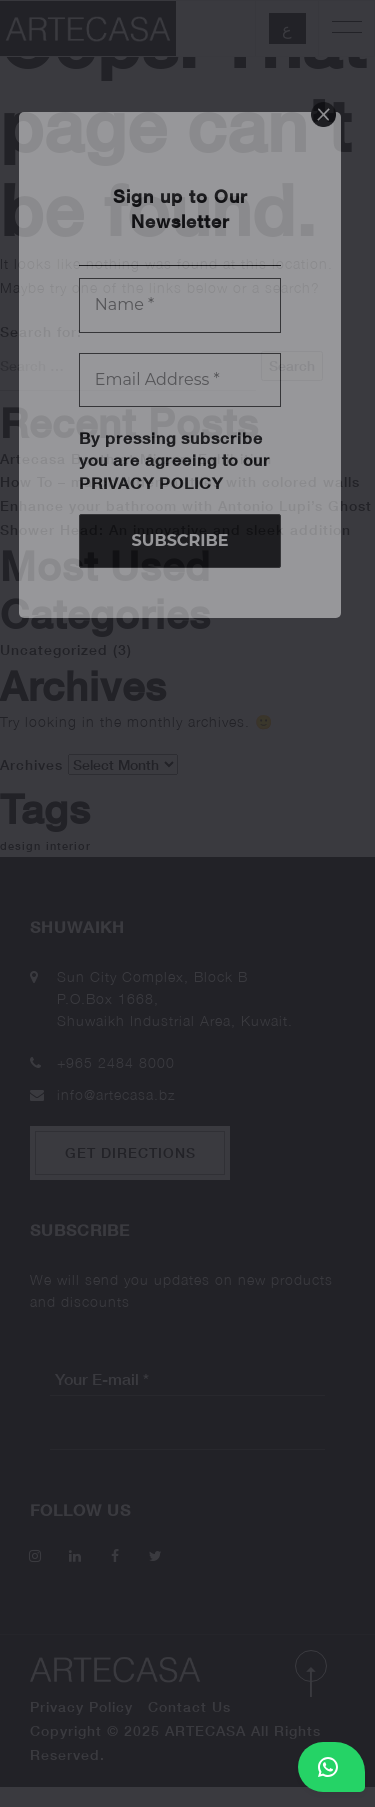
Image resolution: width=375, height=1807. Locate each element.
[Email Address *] (180, 380)
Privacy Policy (151, 482)
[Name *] (180, 305)
